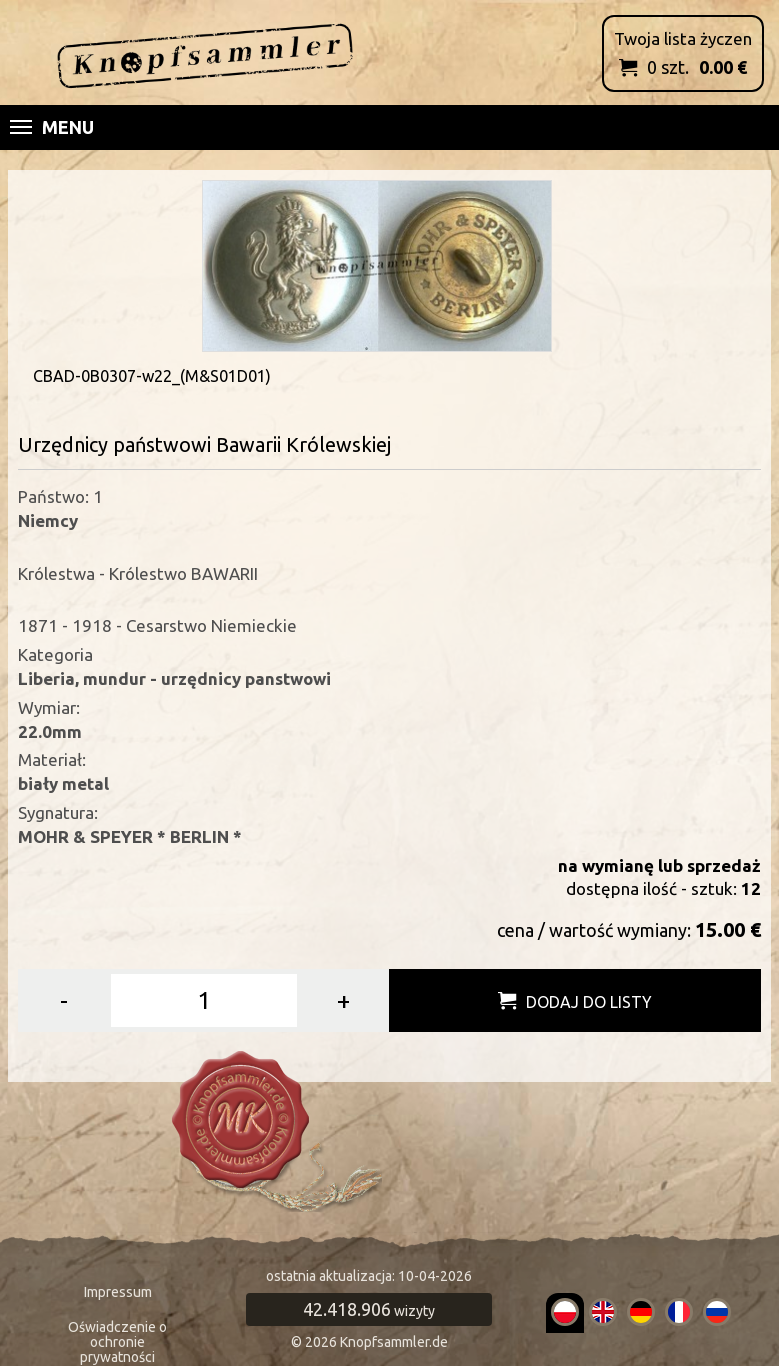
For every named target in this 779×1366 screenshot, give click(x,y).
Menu (52, 127)
